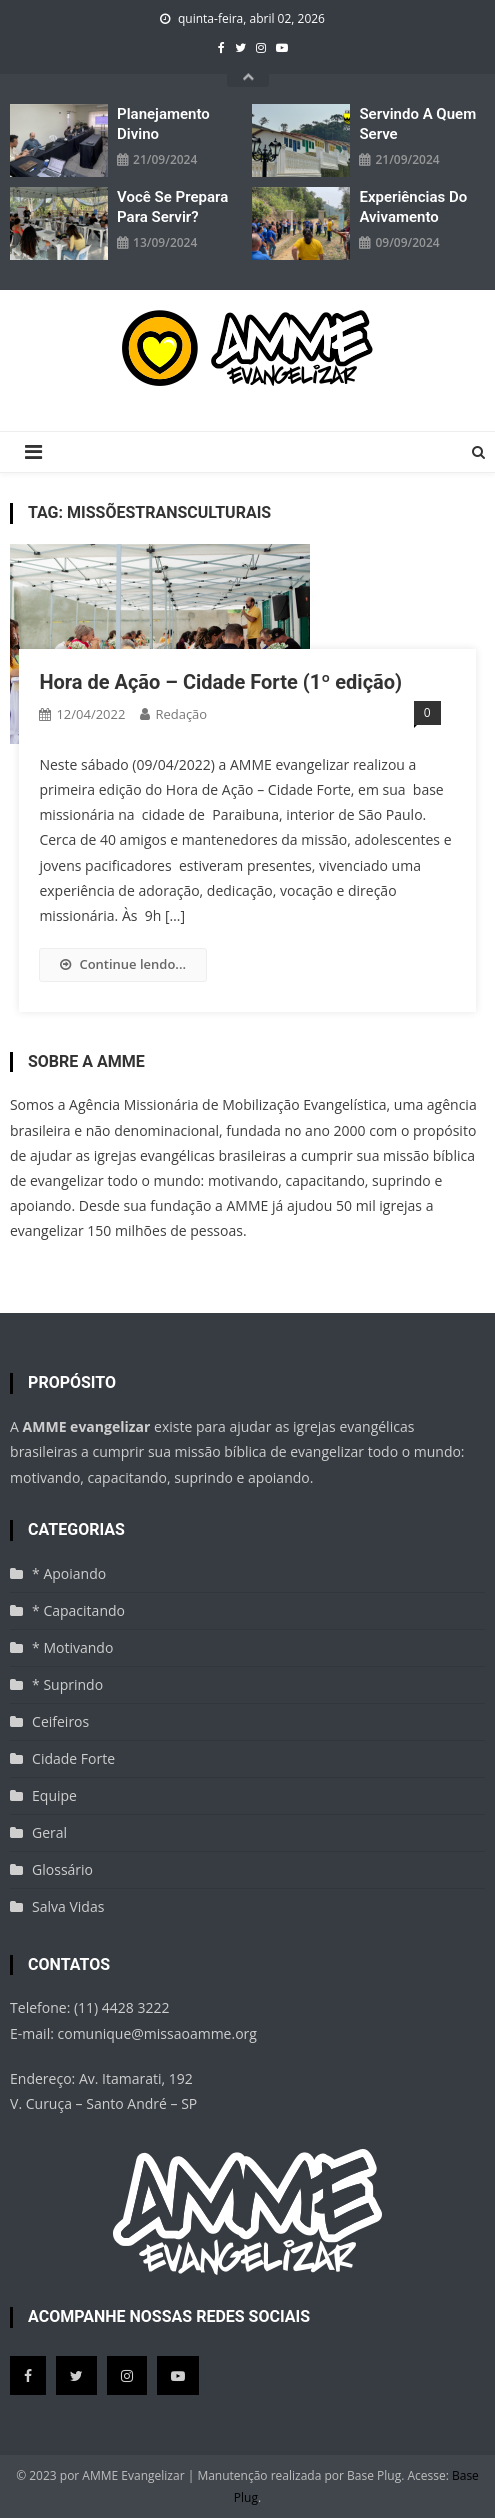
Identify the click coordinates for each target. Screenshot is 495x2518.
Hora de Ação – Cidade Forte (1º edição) (220, 682)
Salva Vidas (68, 1906)
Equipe (54, 1795)
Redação (181, 714)
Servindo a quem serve (417, 124)
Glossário (62, 1869)
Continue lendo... (123, 964)
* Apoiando (69, 1573)
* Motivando (72, 1647)
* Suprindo (67, 1684)
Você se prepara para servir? (172, 207)
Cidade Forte (73, 1758)
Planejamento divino (163, 124)
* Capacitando (78, 1610)
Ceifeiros (60, 1721)
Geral (49, 1832)
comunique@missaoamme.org (157, 2033)
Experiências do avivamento (413, 207)
